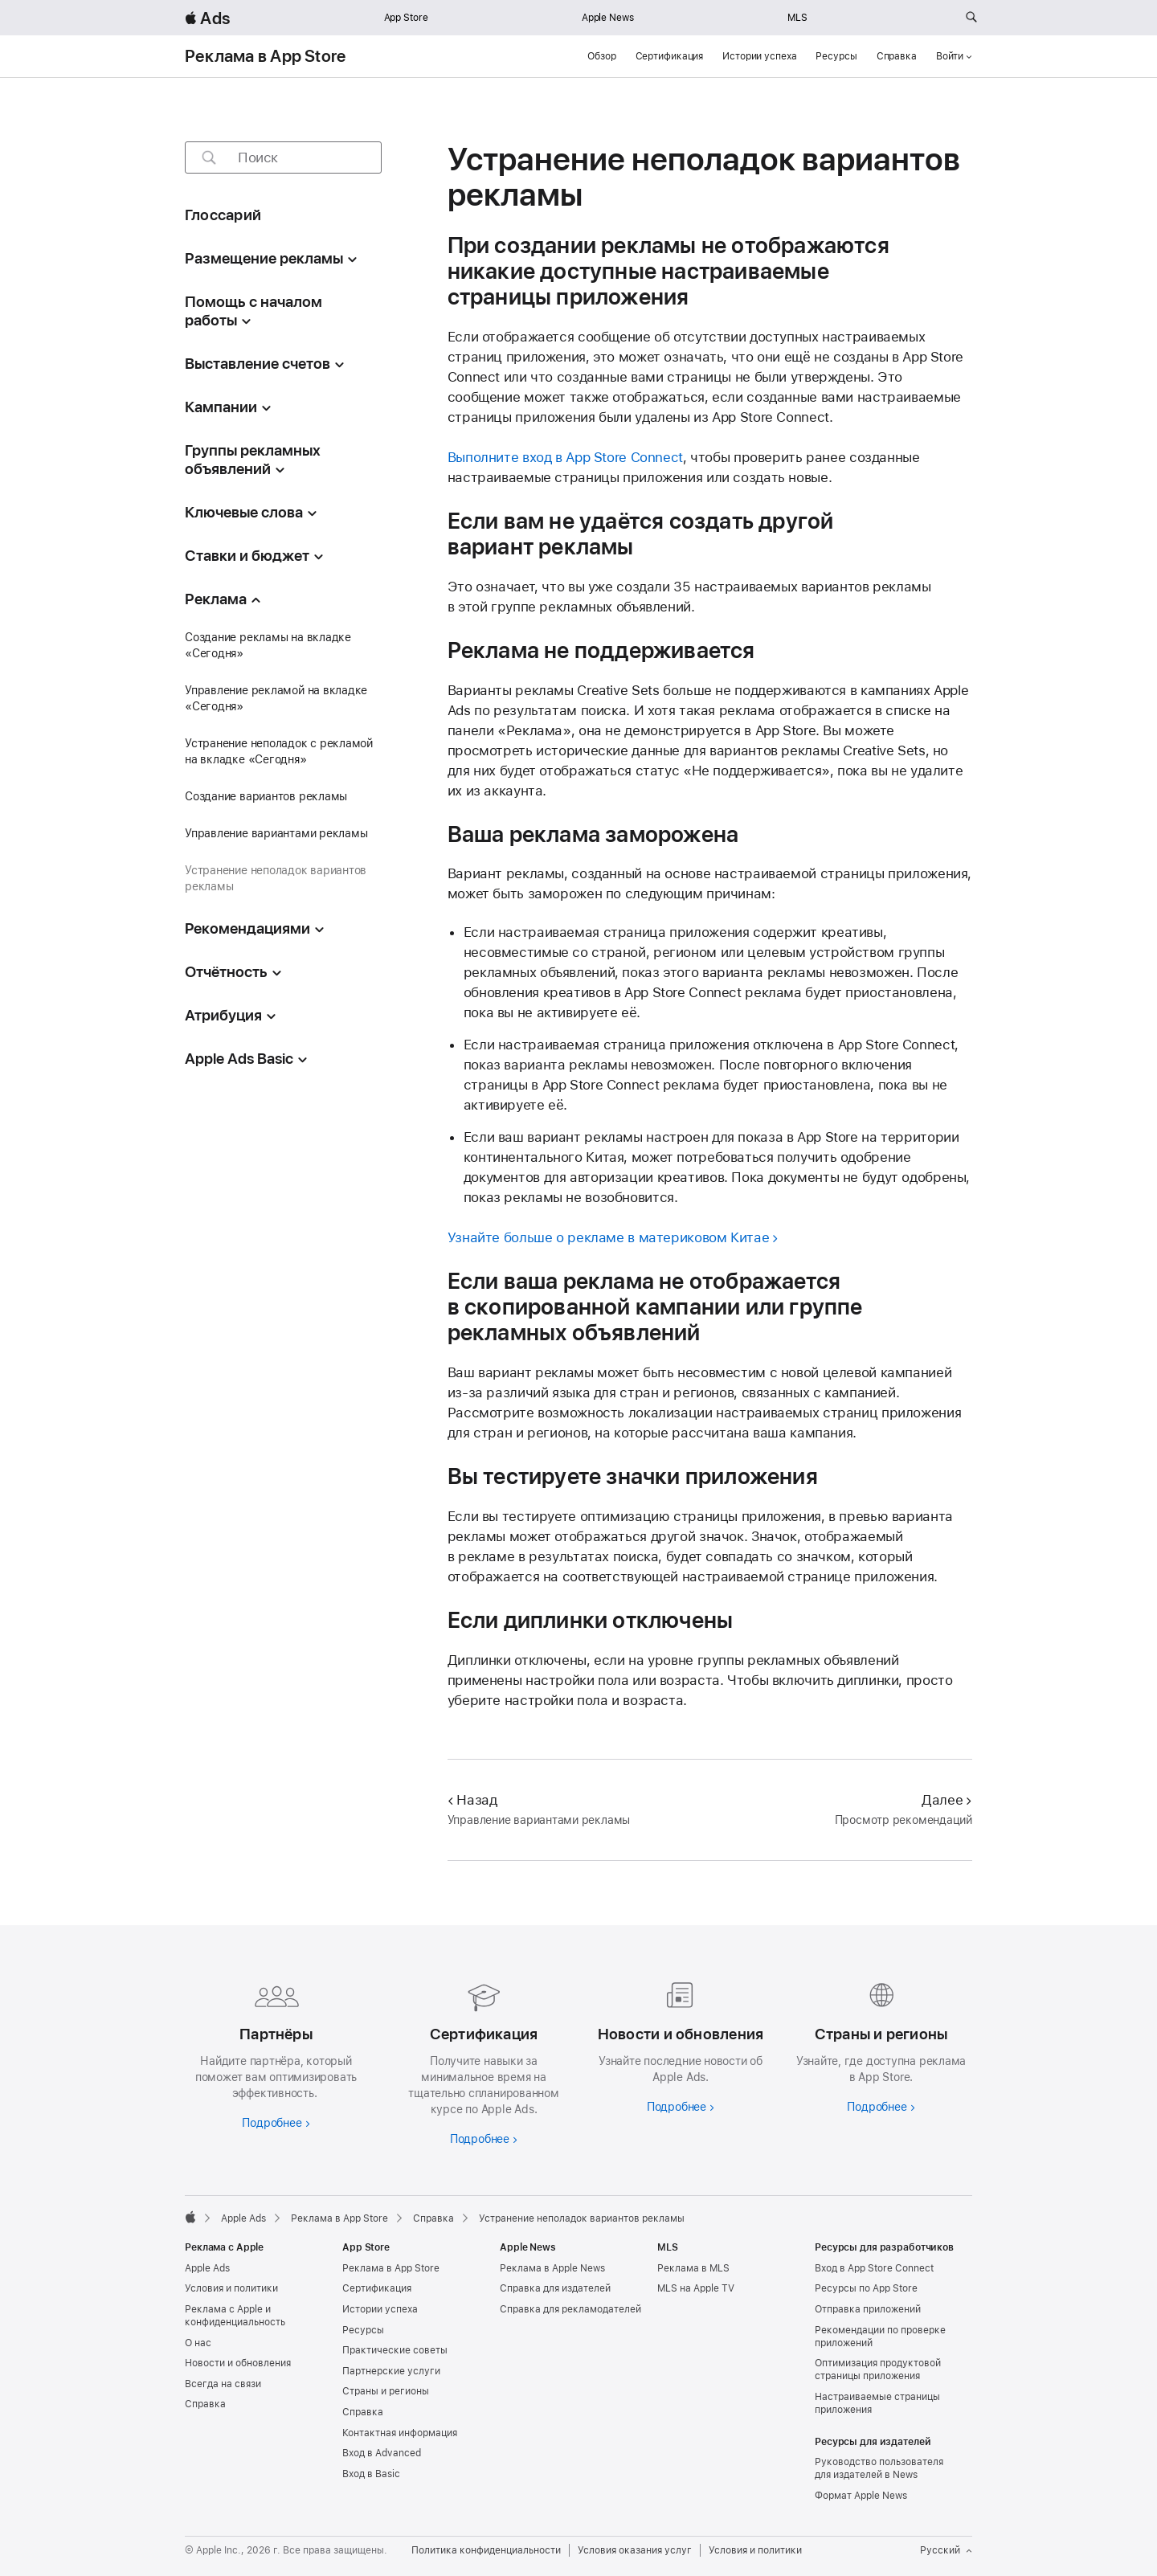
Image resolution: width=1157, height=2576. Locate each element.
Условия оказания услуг (635, 2550)
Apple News (608, 17)
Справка (897, 56)
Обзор (601, 56)
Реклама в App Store (265, 56)
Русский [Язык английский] (946, 2550)
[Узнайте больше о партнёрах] (276, 2052)
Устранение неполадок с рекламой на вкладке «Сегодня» (279, 751)
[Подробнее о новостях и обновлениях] (677, 2044)
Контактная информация (399, 2433)
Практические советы (395, 2350)
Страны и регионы (385, 2391)
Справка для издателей (555, 2288)
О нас (198, 2343)
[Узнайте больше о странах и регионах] (881, 2044)
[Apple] (190, 2217)
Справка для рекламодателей (570, 2309)
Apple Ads (207, 2268)
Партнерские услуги (391, 2371)
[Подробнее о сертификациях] (480, 2060)
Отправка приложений (868, 2309)
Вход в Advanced (381, 2453)
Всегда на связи (223, 2384)
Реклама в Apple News (552, 2268)
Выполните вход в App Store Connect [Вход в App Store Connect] (565, 457)
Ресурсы (836, 56)
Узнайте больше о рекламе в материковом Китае (609, 1237)
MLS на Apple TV (695, 2288)
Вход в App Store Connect (874, 2268)
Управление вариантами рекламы (276, 833)
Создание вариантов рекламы (266, 796)
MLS (797, 17)
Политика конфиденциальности (486, 2550)
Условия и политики (231, 2288)
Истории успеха (759, 56)
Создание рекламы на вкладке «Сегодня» (268, 645)
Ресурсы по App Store (866, 2288)
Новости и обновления (238, 2363)
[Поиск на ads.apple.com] (971, 17)
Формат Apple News (861, 2495)
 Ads (207, 18)
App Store (406, 17)
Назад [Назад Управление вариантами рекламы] (472, 1800)
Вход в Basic (371, 2474)
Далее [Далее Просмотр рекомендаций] (947, 1800)
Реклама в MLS (693, 2268)
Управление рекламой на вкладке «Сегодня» (276, 698)
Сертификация (670, 56)
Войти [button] (954, 56)
